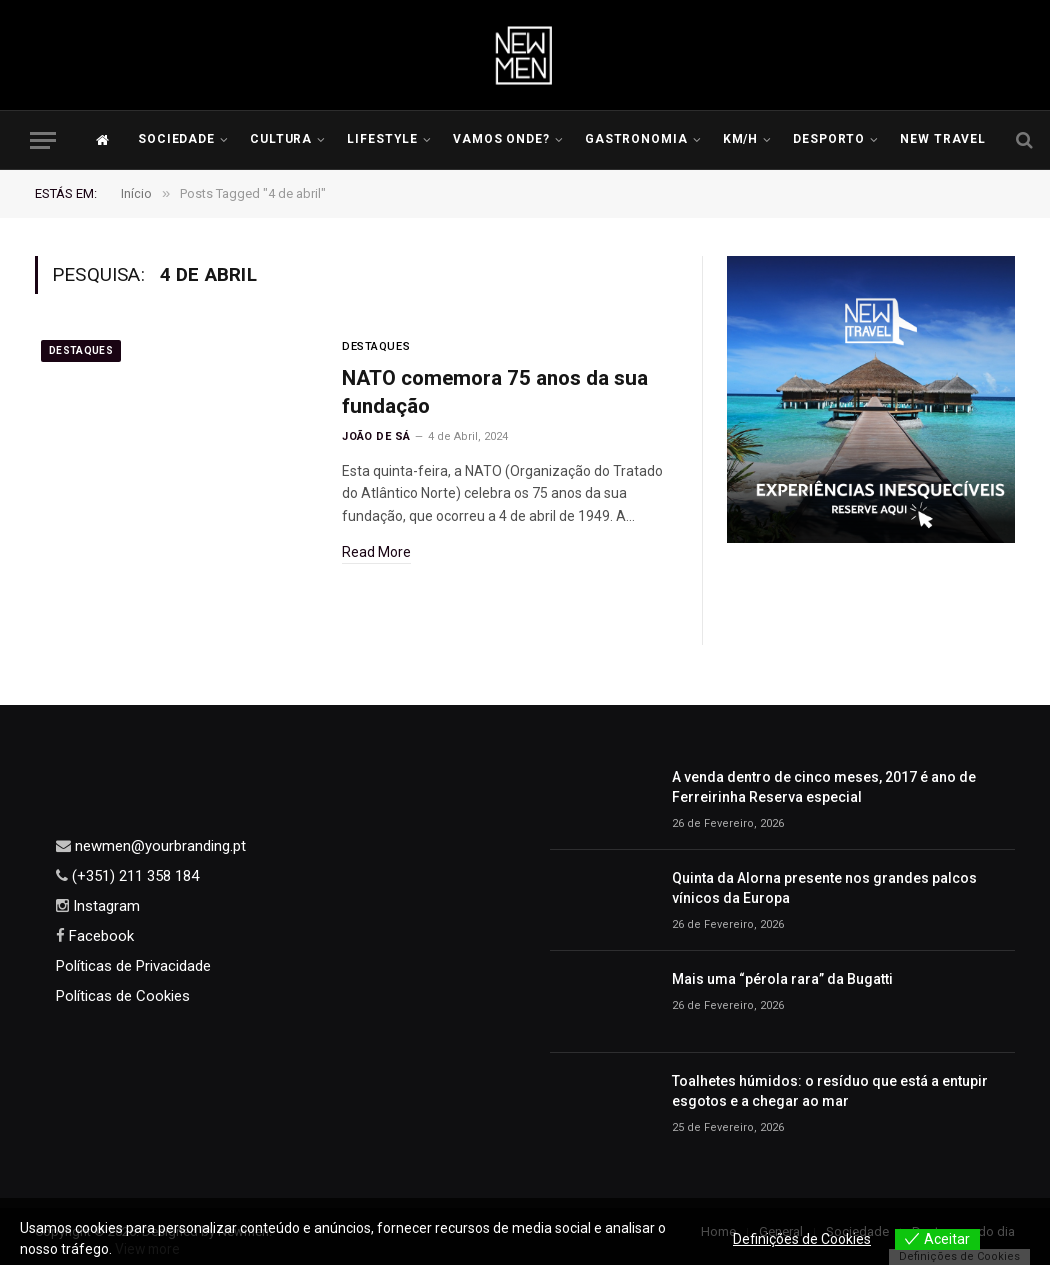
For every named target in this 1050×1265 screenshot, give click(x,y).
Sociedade (177, 139)
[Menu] (43, 140)
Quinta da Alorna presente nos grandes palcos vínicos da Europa (824, 888)
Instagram (104, 906)
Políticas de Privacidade (133, 966)
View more (149, 1249)
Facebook (99, 936)
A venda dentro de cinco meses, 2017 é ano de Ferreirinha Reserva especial (824, 787)
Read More (376, 553)
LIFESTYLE (383, 139)
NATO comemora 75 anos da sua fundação (498, 392)
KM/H (741, 139)
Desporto (829, 139)
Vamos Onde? (502, 139)
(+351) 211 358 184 (133, 876)
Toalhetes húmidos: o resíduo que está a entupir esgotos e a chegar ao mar (830, 1091)
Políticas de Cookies (123, 996)
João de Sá (376, 437)
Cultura (281, 139)
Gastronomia (637, 139)
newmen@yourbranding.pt (158, 846)
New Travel (943, 139)
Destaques (81, 350)
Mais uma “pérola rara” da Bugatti (782, 979)
